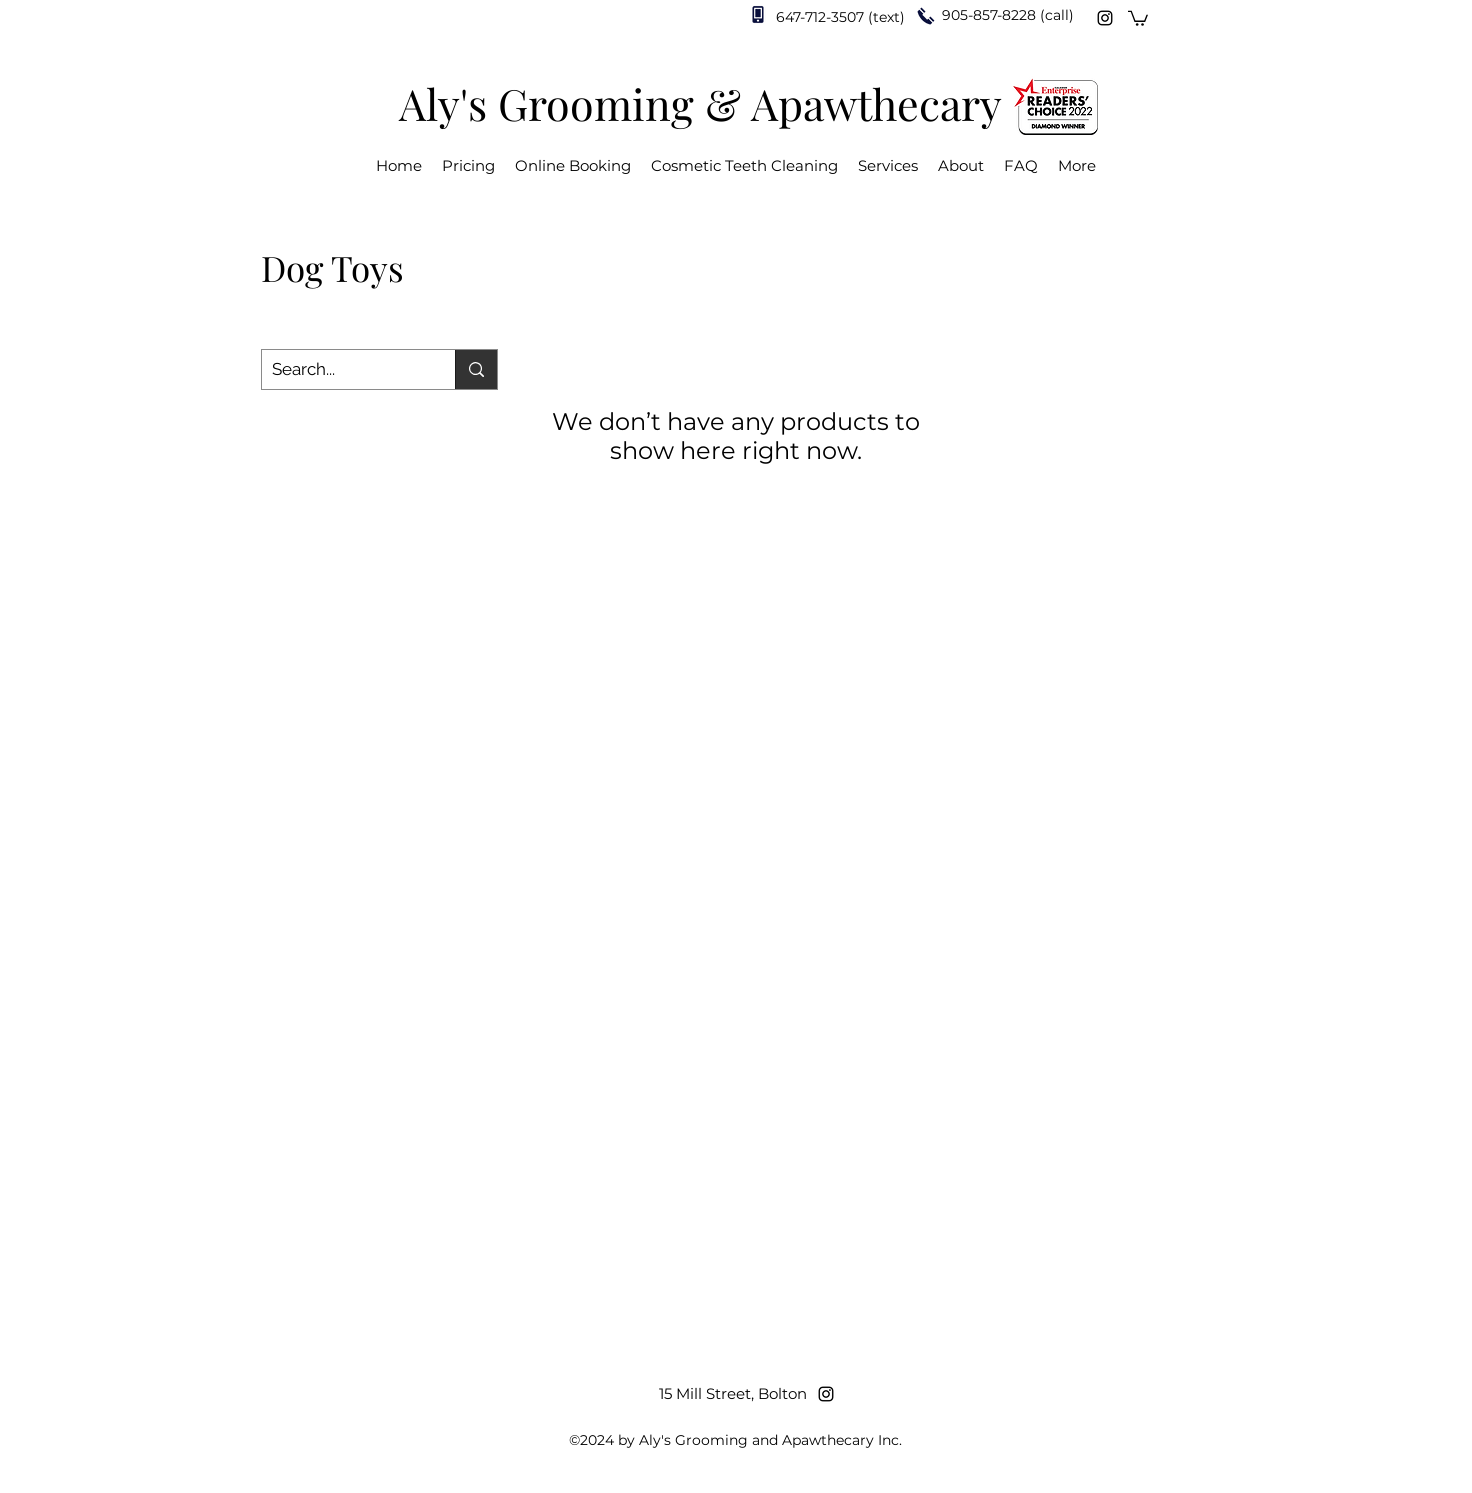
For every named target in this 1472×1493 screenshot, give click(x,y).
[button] (1138, 17)
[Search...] (342, 370)
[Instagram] (1105, 18)
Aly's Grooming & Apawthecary (700, 103)
